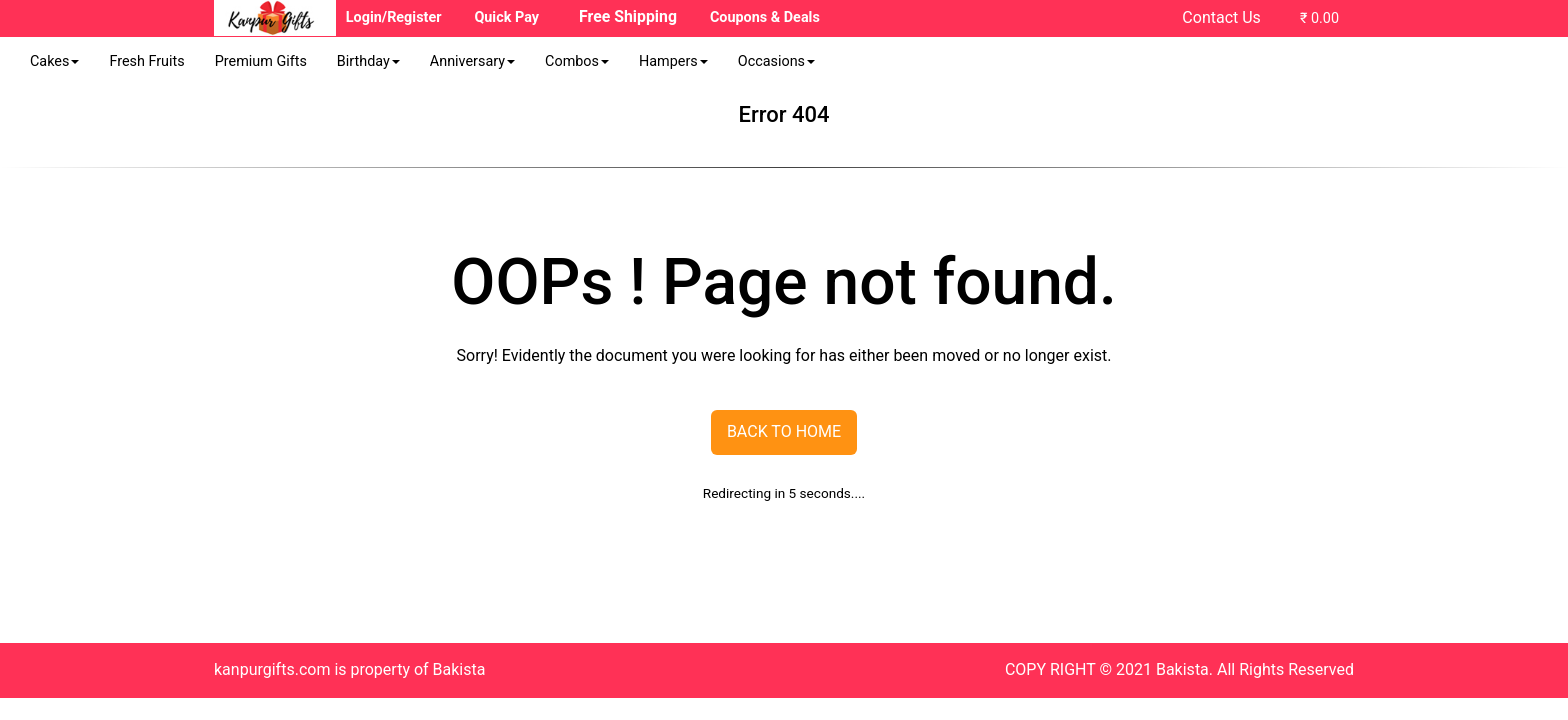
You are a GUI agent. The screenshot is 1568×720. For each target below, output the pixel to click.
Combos (577, 61)
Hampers (673, 61)
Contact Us (1221, 17)
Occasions (776, 61)
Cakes (54, 61)
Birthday (368, 61)
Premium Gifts (261, 61)
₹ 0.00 (1319, 18)
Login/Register (394, 17)
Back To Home (784, 431)
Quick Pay (506, 17)
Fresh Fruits (146, 61)
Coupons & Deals (765, 17)
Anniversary (472, 61)
